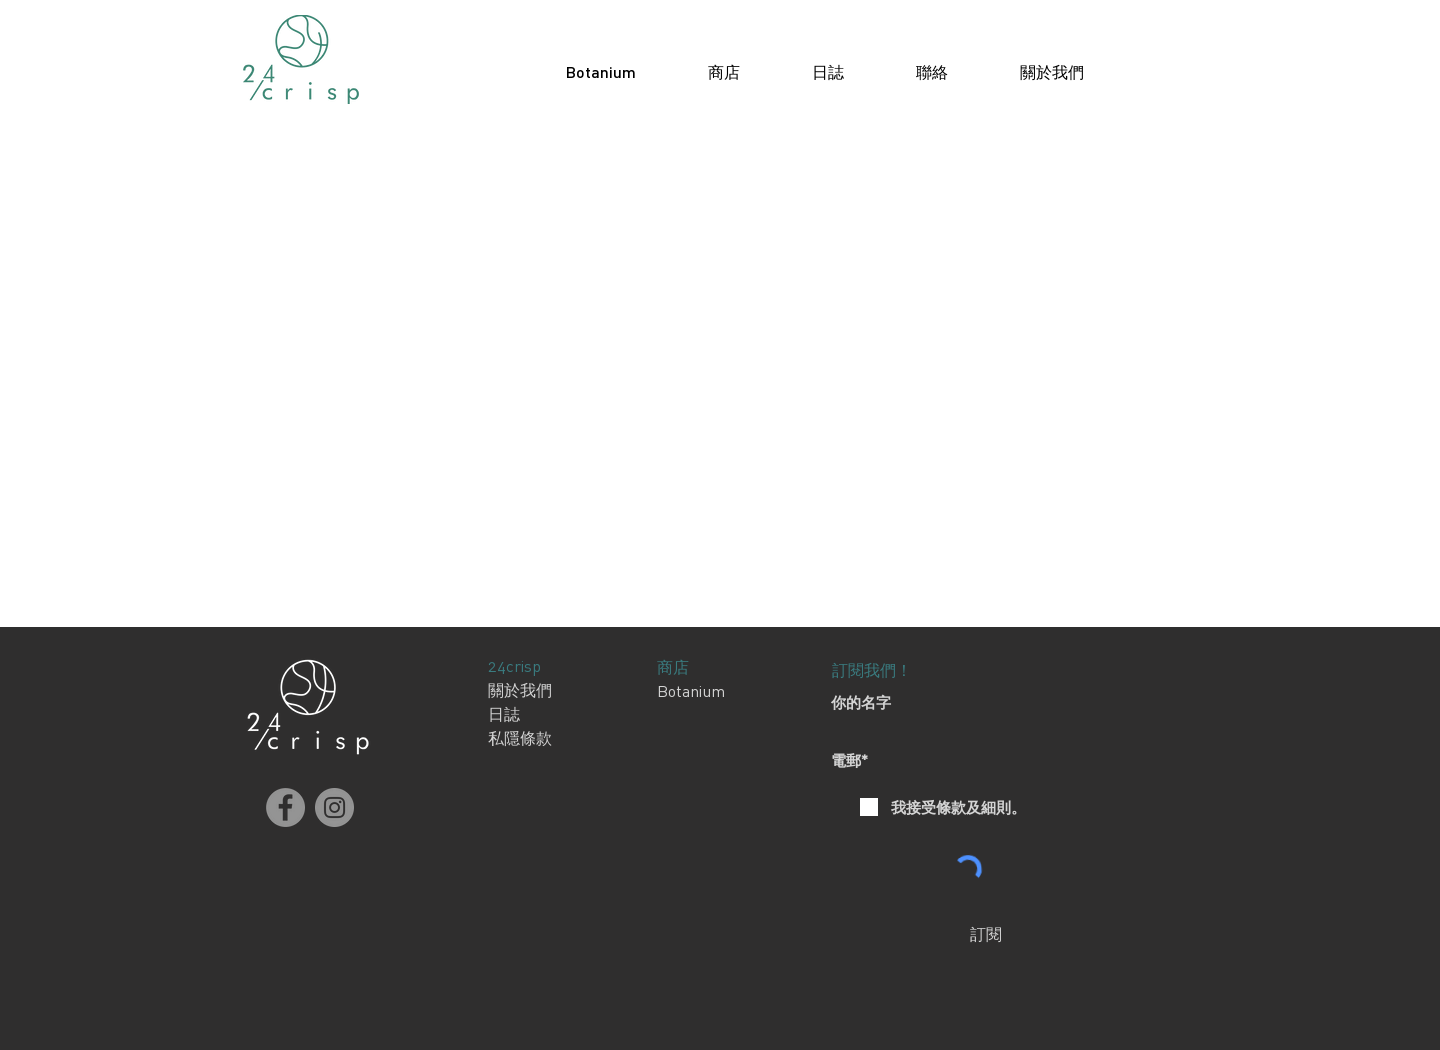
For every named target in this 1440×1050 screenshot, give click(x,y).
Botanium (691, 691)
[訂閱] (985, 934)
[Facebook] (285, 807)
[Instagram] (334, 807)
